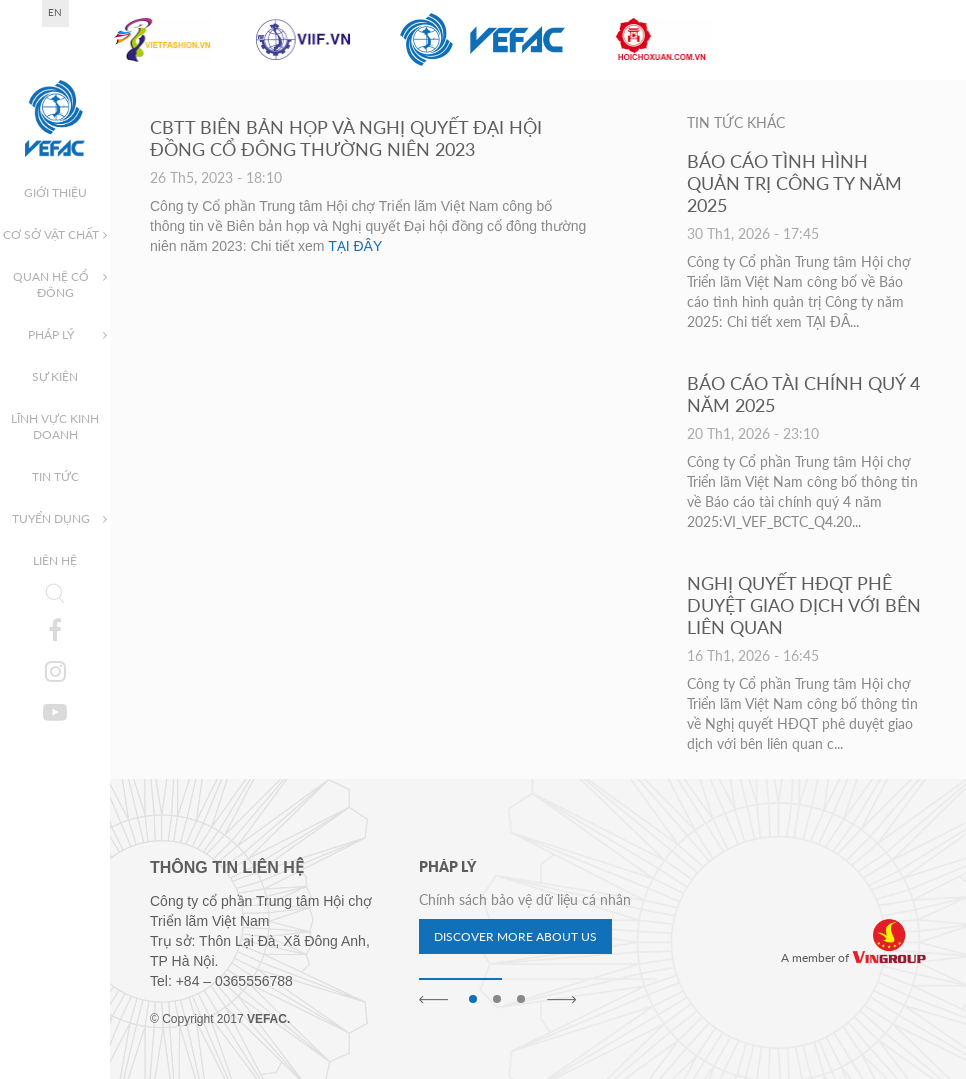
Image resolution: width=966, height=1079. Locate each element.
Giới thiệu (55, 192)
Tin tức (55, 476)
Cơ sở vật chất (51, 234)
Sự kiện (55, 376)
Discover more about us (515, 936)
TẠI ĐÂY (355, 246)
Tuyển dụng (51, 518)
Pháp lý (51, 334)
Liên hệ (55, 560)
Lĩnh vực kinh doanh (55, 426)
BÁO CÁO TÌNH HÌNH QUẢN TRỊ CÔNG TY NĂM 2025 (794, 183)
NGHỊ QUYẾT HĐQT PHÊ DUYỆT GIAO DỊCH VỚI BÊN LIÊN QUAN (804, 605)
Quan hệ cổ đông (51, 284)
